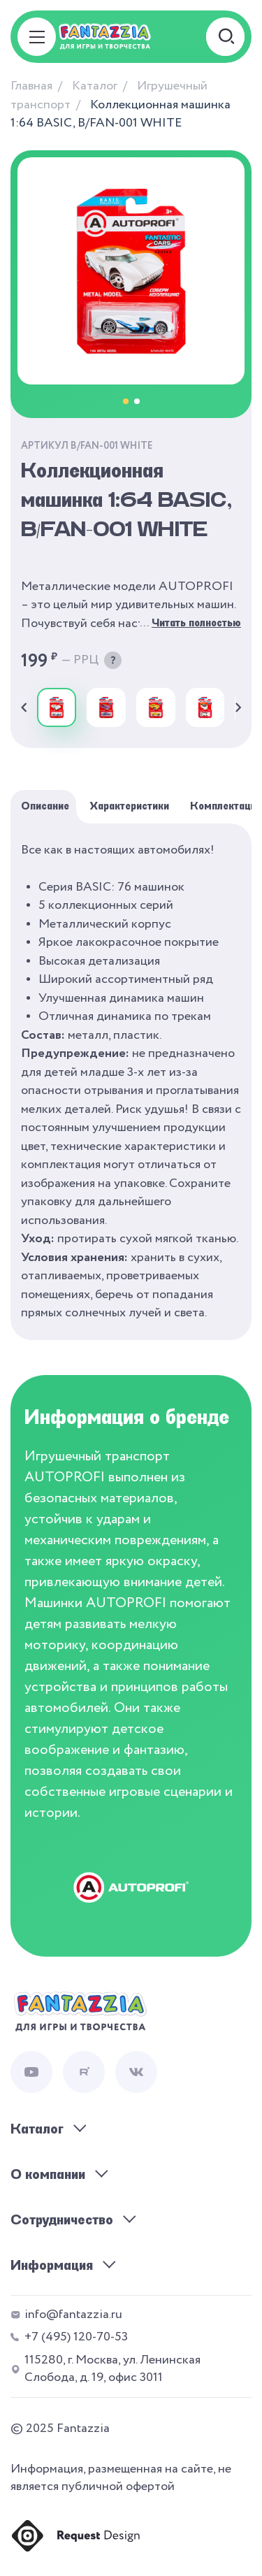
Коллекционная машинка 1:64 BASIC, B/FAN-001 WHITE (120, 114)
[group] (56, 707)
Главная (31, 86)
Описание (45, 806)
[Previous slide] (24, 707)
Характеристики (129, 806)
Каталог (94, 86)
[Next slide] (238, 707)
